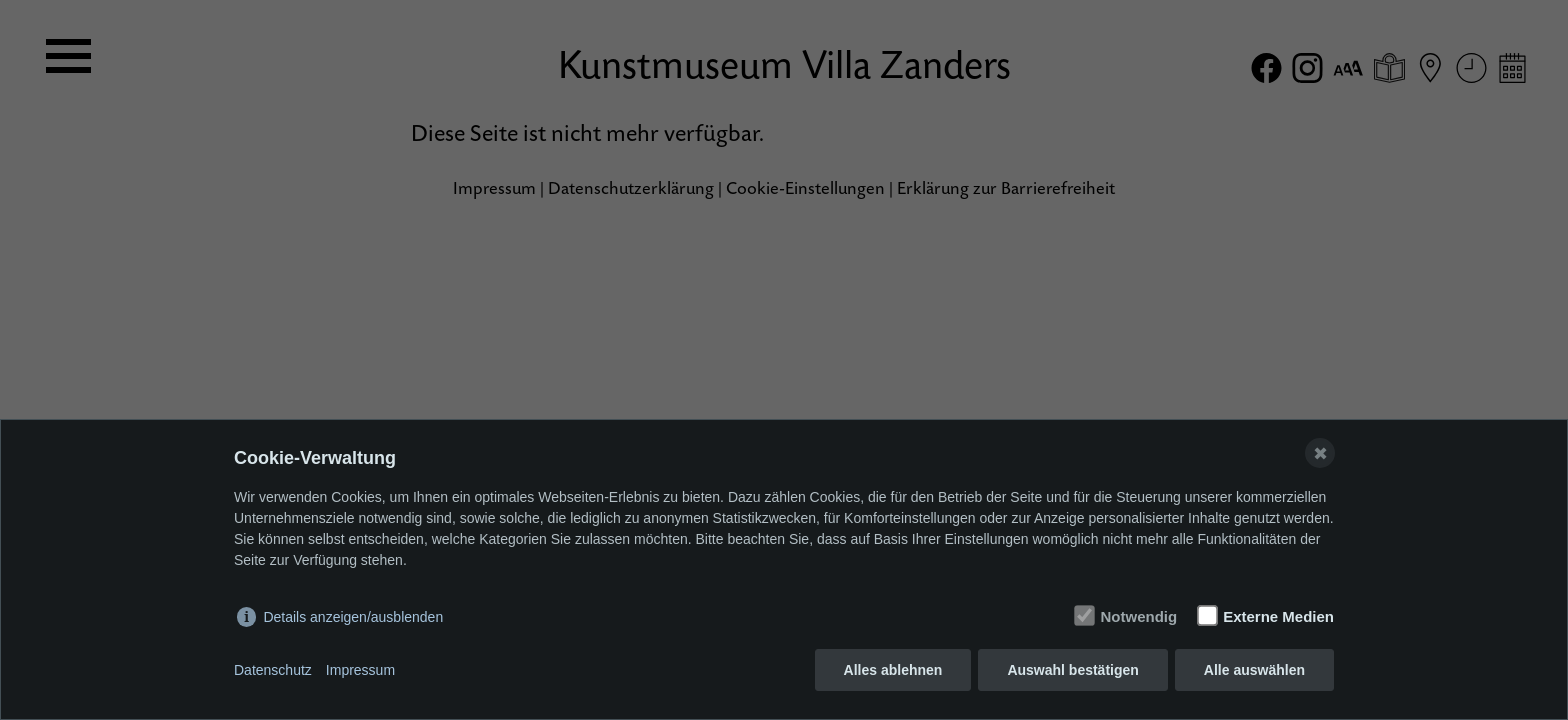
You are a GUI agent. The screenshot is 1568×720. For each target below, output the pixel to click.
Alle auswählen (1254, 670)
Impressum (360, 670)
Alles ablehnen (893, 670)
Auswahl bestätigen (1072, 670)
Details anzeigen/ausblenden (353, 617)
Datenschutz (273, 670)
